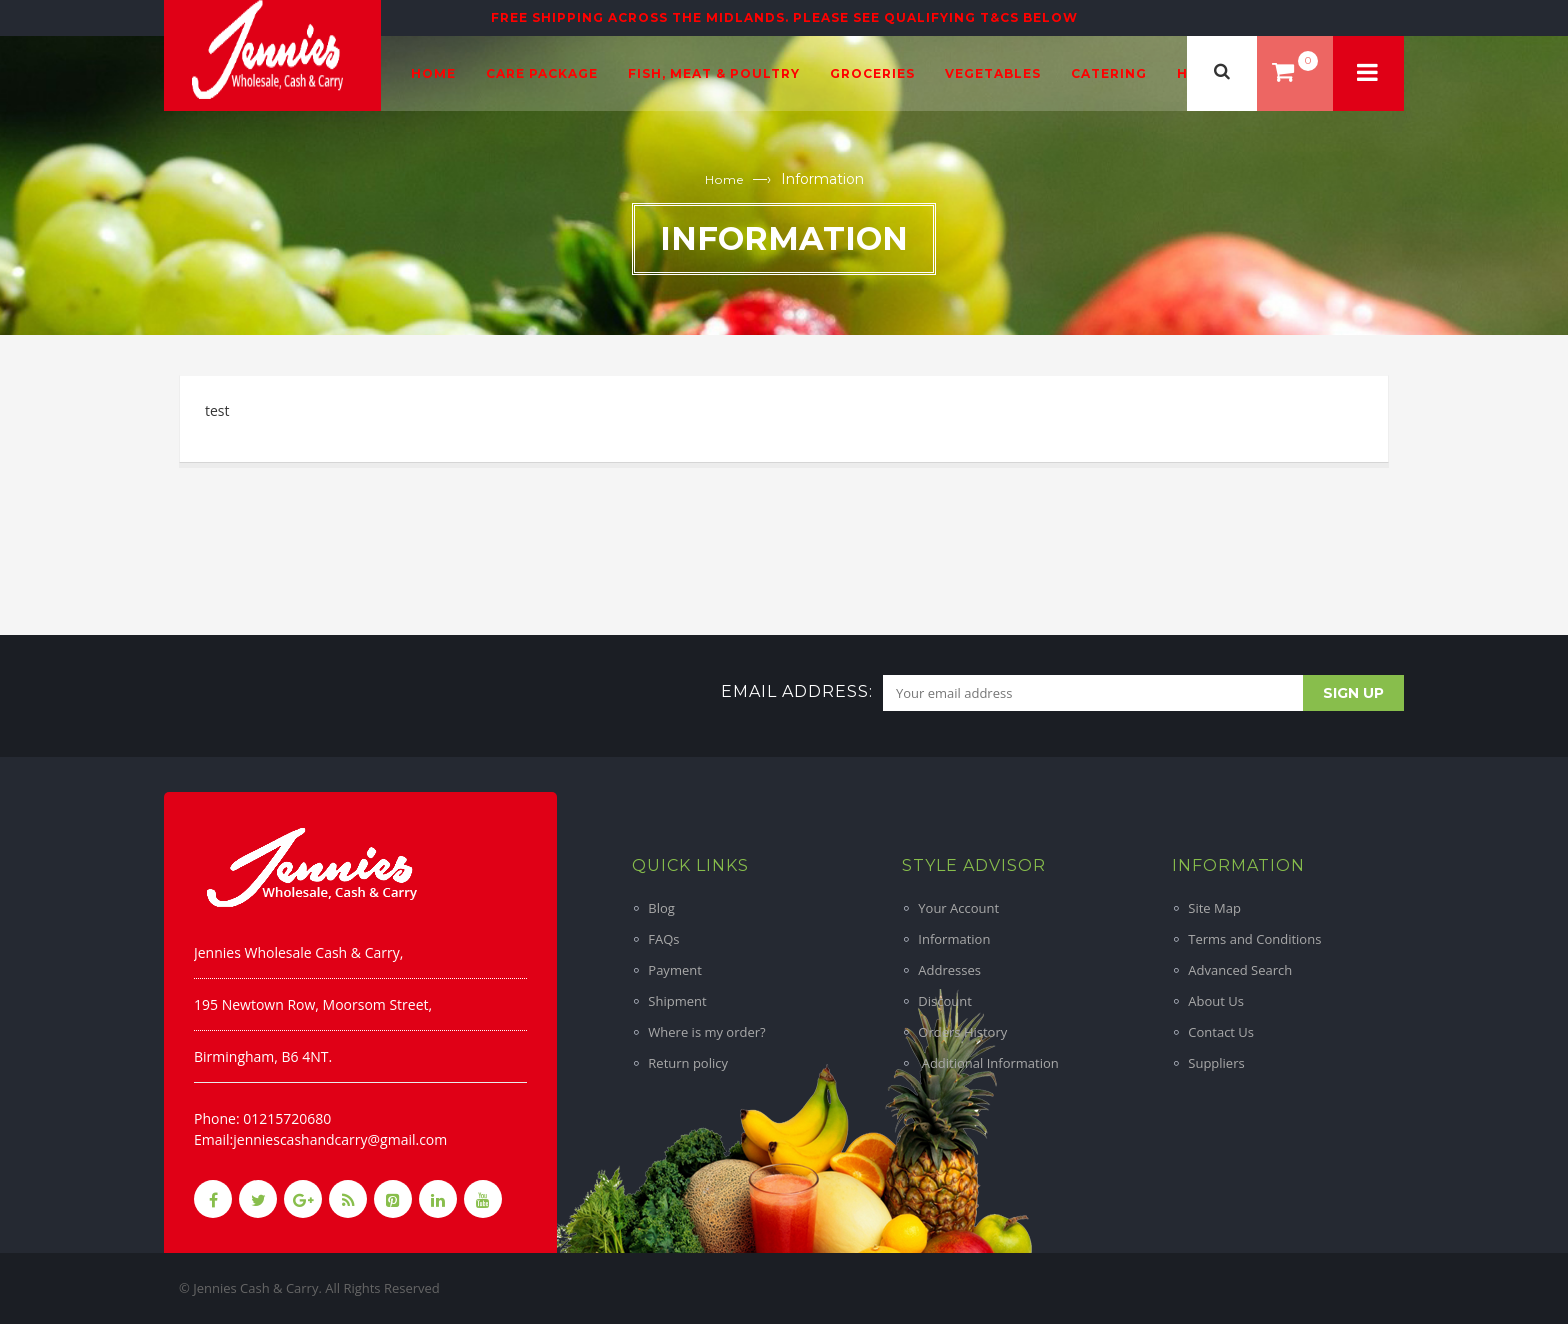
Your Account (958, 908)
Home (433, 73)
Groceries (872, 73)
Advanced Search (1240, 970)
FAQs (663, 939)
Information (954, 939)
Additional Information (988, 1063)
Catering (1109, 73)
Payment (675, 970)
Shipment (677, 1001)
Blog (661, 908)
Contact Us (1221, 1032)
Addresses (949, 970)
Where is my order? (706, 1032)
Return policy (688, 1063)
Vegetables (993, 73)
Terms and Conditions (1254, 939)
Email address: (797, 691)
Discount (945, 1001)
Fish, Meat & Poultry (714, 73)
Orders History (962, 1032)
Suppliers (1216, 1063)
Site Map (1214, 908)
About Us (1216, 1001)
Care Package (542, 73)
